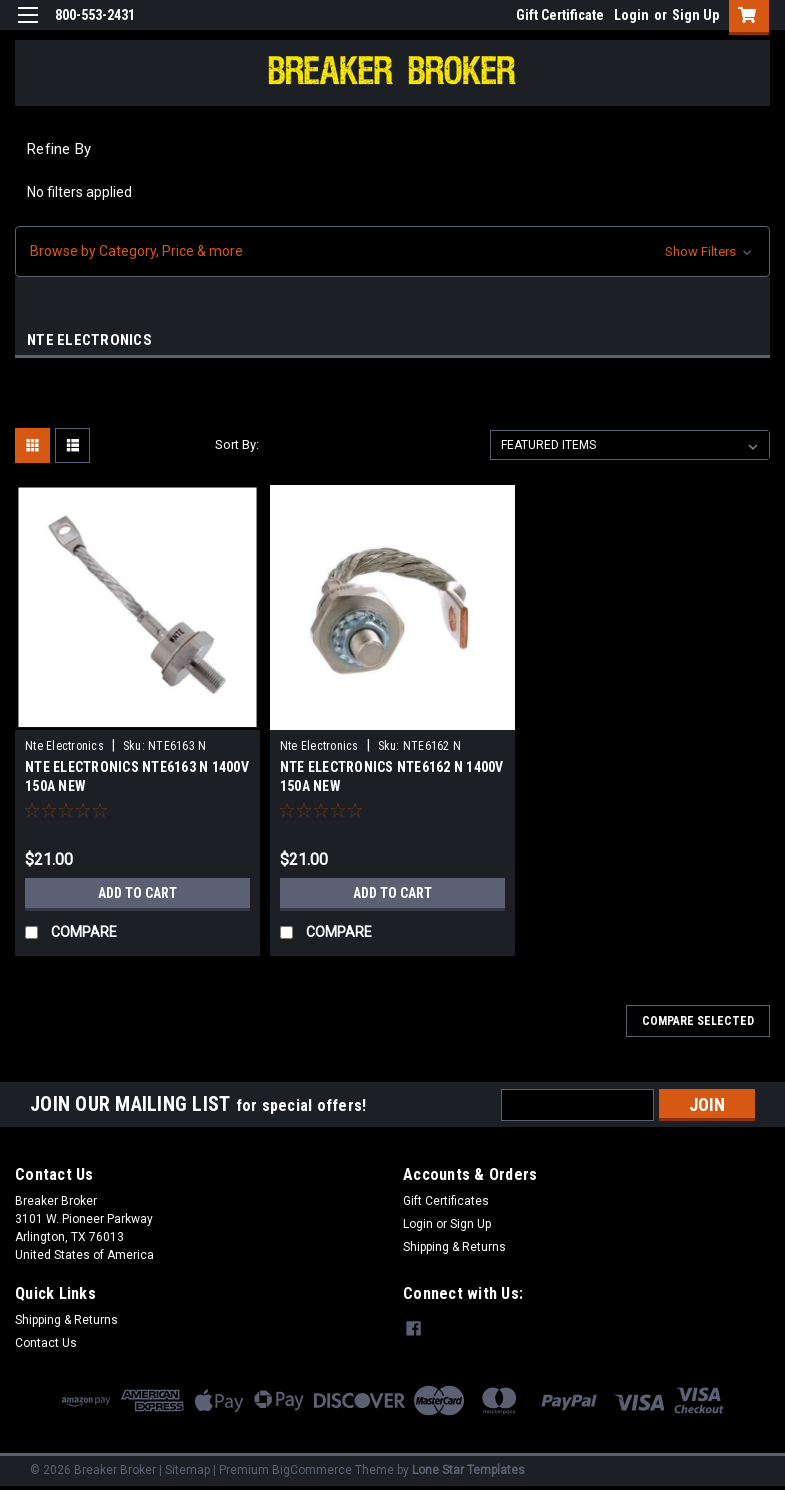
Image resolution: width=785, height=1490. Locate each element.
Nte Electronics (64, 746)
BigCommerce (312, 1470)
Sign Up (695, 15)
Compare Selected (698, 1021)
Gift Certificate (560, 15)
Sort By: (237, 444)
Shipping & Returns (454, 1247)
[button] (392, 251)
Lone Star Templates (468, 1470)
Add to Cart (137, 893)
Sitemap (187, 1470)
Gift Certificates (446, 1201)
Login (631, 15)
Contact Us (46, 1343)
